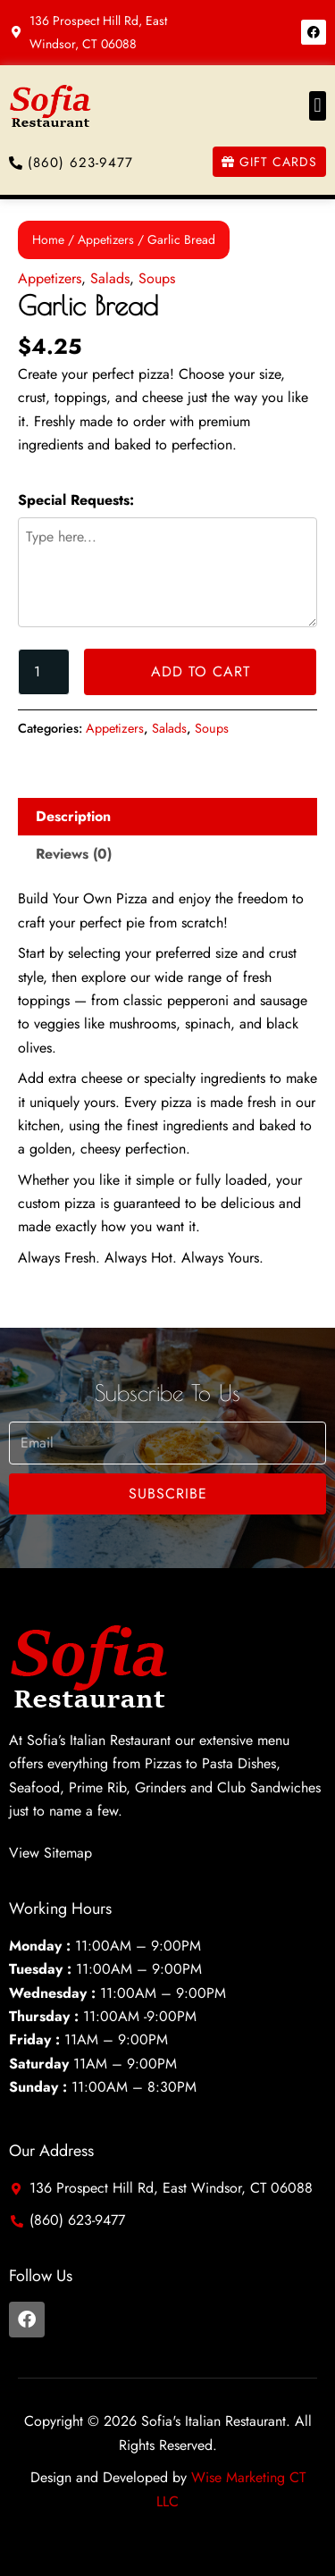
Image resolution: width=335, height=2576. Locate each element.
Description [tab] (73, 816)
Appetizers (106, 239)
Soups (156, 278)
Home (48, 239)
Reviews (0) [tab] (74, 853)
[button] (317, 106)
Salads (110, 278)
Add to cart (200, 671)
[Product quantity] (44, 672)
